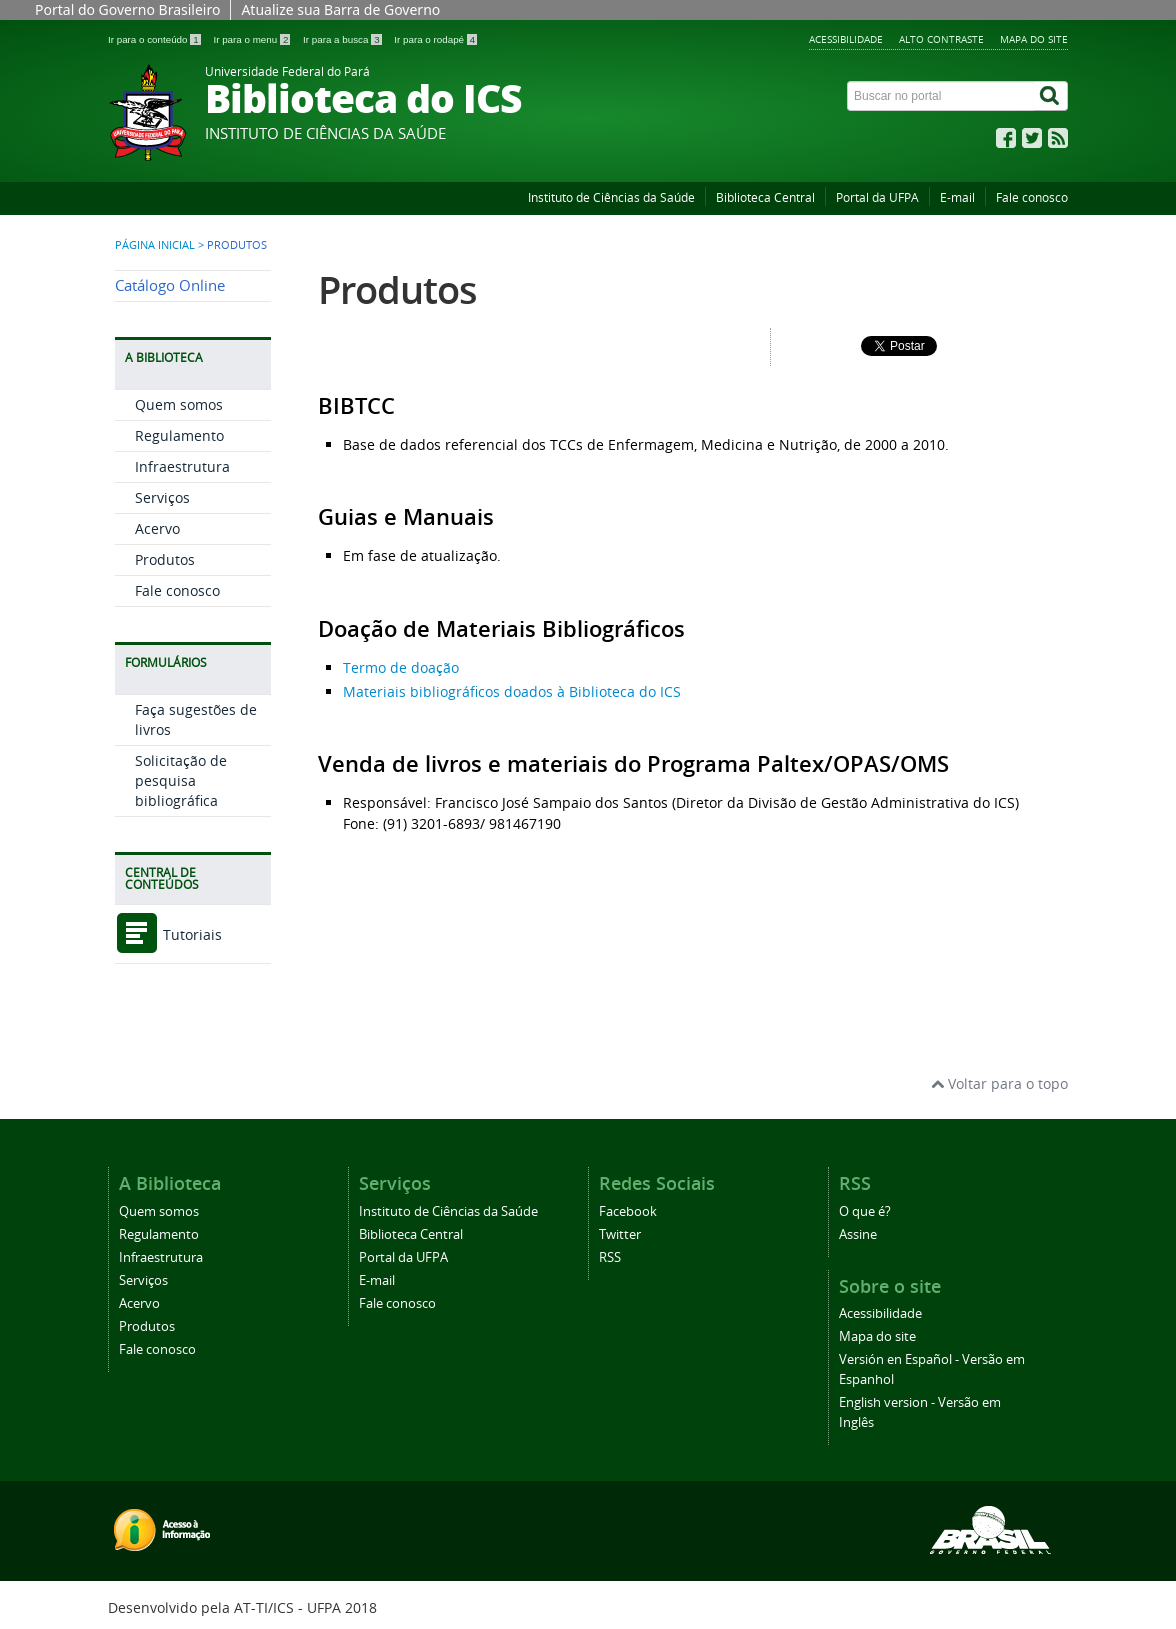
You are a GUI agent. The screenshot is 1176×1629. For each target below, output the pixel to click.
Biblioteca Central (765, 197)
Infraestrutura (182, 466)
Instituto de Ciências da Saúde (611, 197)
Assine (858, 1234)
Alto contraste (941, 39)
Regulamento (179, 435)
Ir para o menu (253, 39)
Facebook (628, 1211)
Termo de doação (401, 667)
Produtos (165, 559)
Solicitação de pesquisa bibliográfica (181, 780)
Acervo (157, 528)
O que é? (865, 1211)
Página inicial (155, 245)
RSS (610, 1257)
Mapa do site (1034, 39)
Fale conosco (1032, 197)
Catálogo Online (170, 285)
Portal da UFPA (877, 197)
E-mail (957, 197)
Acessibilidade (846, 39)
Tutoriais (168, 934)
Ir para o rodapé (435, 39)
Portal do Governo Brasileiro (127, 9)
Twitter (620, 1234)
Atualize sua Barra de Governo (340, 9)
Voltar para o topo (999, 1083)
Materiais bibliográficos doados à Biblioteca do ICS (512, 691)
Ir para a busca (343, 39)
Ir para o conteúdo (155, 39)
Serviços (162, 497)
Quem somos (179, 404)
